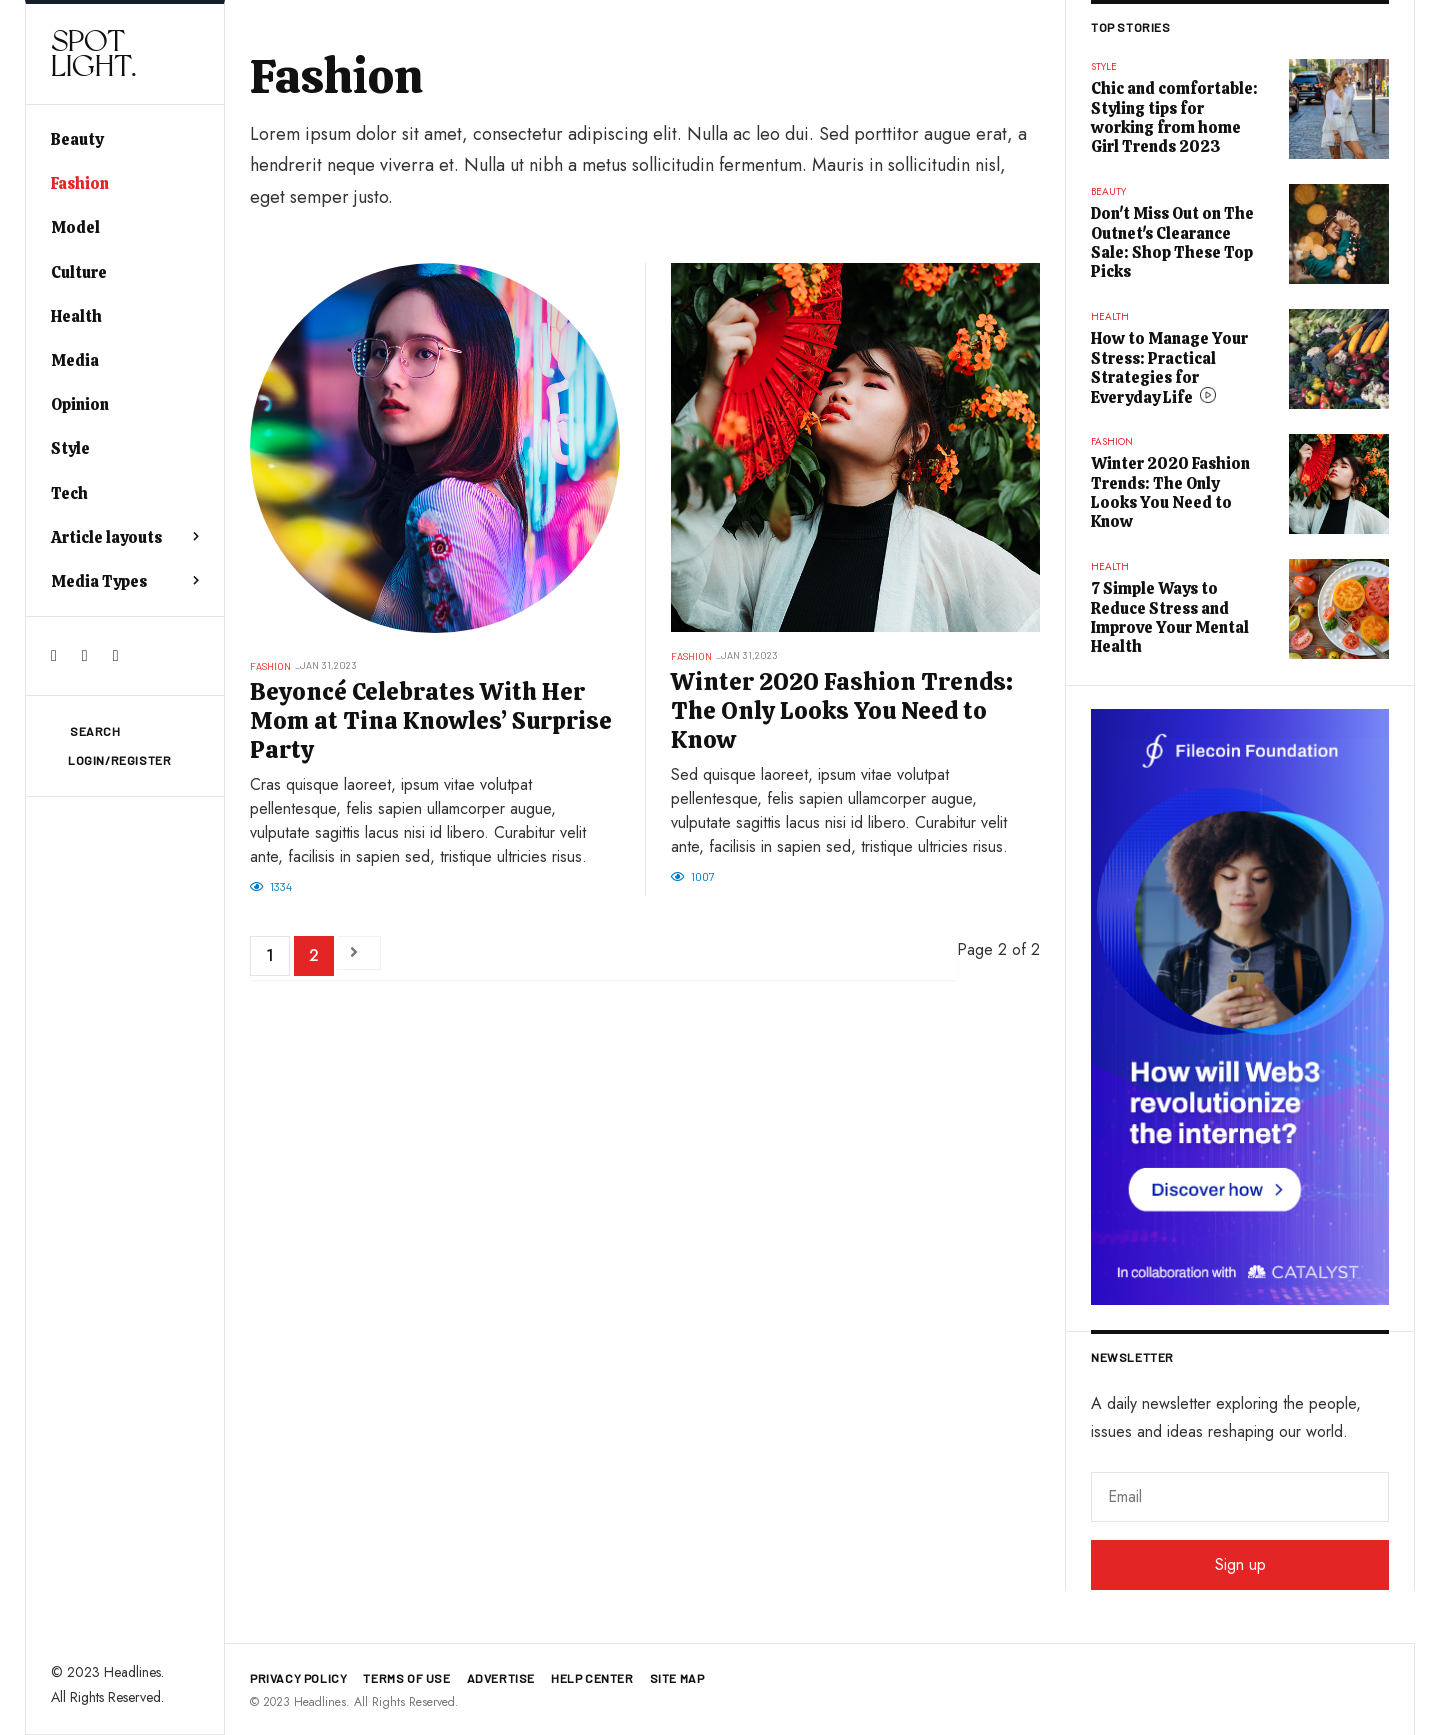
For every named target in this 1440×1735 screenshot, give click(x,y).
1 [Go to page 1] (270, 955)
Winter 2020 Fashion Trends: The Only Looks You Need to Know (842, 710)
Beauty (77, 139)
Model (75, 227)
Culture (79, 272)
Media (75, 360)
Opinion (80, 404)
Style (70, 448)
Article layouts (106, 537)
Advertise (501, 1678)
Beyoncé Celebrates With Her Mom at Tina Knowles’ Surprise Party (431, 720)
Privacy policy (298, 1678)
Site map (677, 1678)
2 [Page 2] (314, 955)
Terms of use (406, 1678)
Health (76, 316)
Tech (69, 493)
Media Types (99, 581)
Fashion (80, 183)
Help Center (592, 1678)
